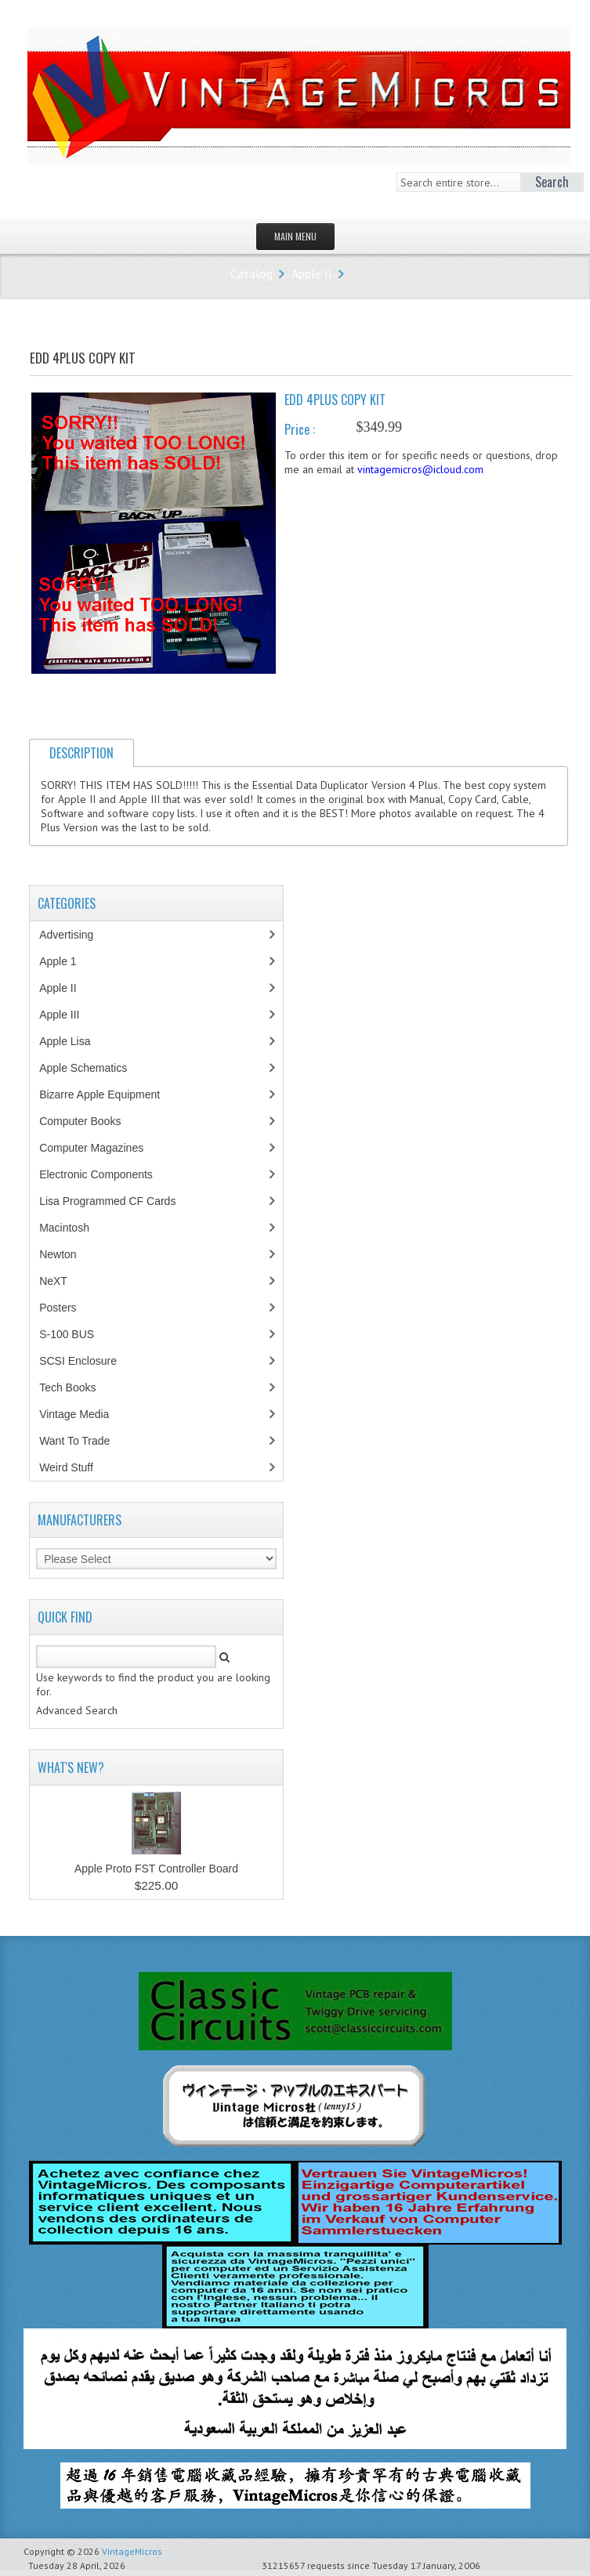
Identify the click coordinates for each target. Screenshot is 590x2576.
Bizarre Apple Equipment (107, 1094)
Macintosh (72, 1227)
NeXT (53, 1281)
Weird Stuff (74, 1467)
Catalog (251, 273)
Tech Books (78, 1387)
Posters (65, 1307)
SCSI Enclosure (86, 1361)
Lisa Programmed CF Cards (115, 1201)
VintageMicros (132, 2551)
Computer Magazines (102, 1147)
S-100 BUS (74, 1334)
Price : (299, 429)
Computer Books (91, 1121)
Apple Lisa (76, 1041)
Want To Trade (74, 1441)
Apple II (311, 273)
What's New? (71, 1767)
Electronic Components (104, 1174)
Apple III (67, 1014)
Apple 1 (65, 961)
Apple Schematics (91, 1068)
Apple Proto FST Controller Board (156, 1868)
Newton (57, 1254)
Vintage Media (82, 1414)
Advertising (74, 934)
